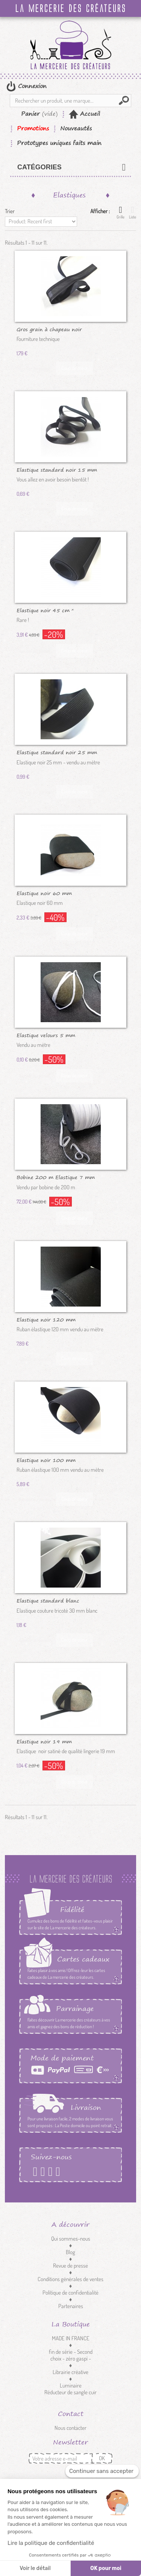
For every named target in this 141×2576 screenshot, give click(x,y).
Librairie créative (70, 2372)
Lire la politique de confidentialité (51, 2543)
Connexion (31, 86)
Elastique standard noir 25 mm (57, 752)
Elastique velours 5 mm (46, 1035)
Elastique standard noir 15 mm (57, 469)
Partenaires (70, 2306)
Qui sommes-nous (70, 2238)
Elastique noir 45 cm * (45, 610)
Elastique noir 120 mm (46, 1319)
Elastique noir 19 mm (44, 1741)
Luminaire (71, 2385)
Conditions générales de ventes (70, 2279)
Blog (70, 2252)
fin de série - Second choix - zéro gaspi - (70, 2355)
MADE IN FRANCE (70, 2338)
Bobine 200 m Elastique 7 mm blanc (56, 1177)
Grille (120, 212)
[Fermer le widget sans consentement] (102, 2471)
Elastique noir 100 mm (46, 1460)
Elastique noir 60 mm (44, 893)
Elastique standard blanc (48, 1600)
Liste (132, 212)
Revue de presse (70, 2265)
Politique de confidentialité (70, 2292)
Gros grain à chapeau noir (49, 329)
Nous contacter (70, 2427)
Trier (10, 211)
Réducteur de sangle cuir (70, 2392)
